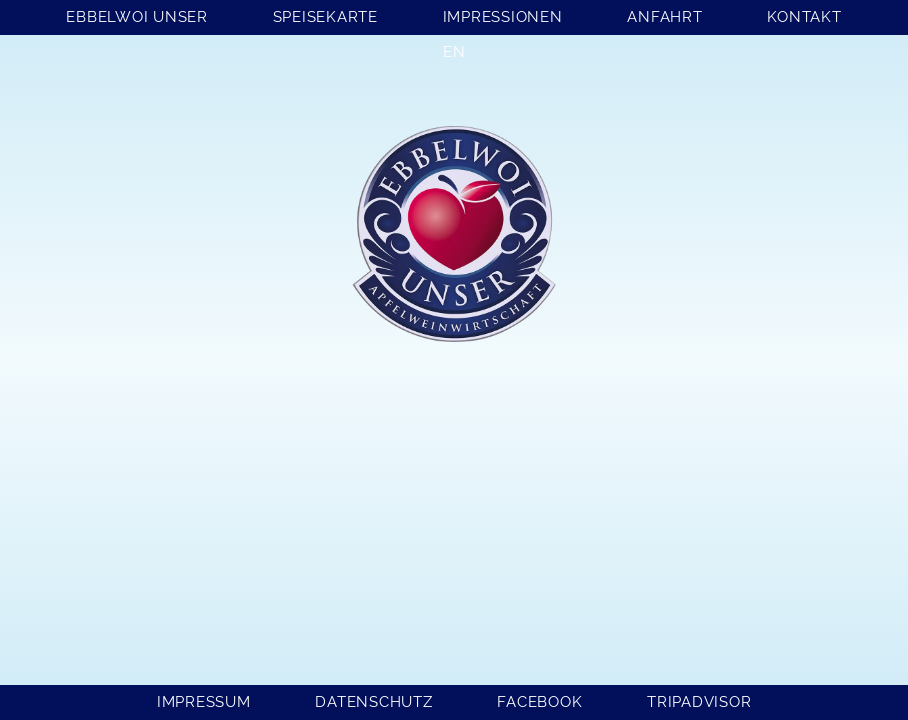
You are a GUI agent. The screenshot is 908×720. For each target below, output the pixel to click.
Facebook (539, 702)
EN (454, 52)
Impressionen (503, 17)
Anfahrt (664, 17)
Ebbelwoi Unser (137, 17)
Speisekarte (325, 17)
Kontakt (804, 17)
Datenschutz (373, 702)
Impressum (204, 702)
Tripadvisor (699, 702)
